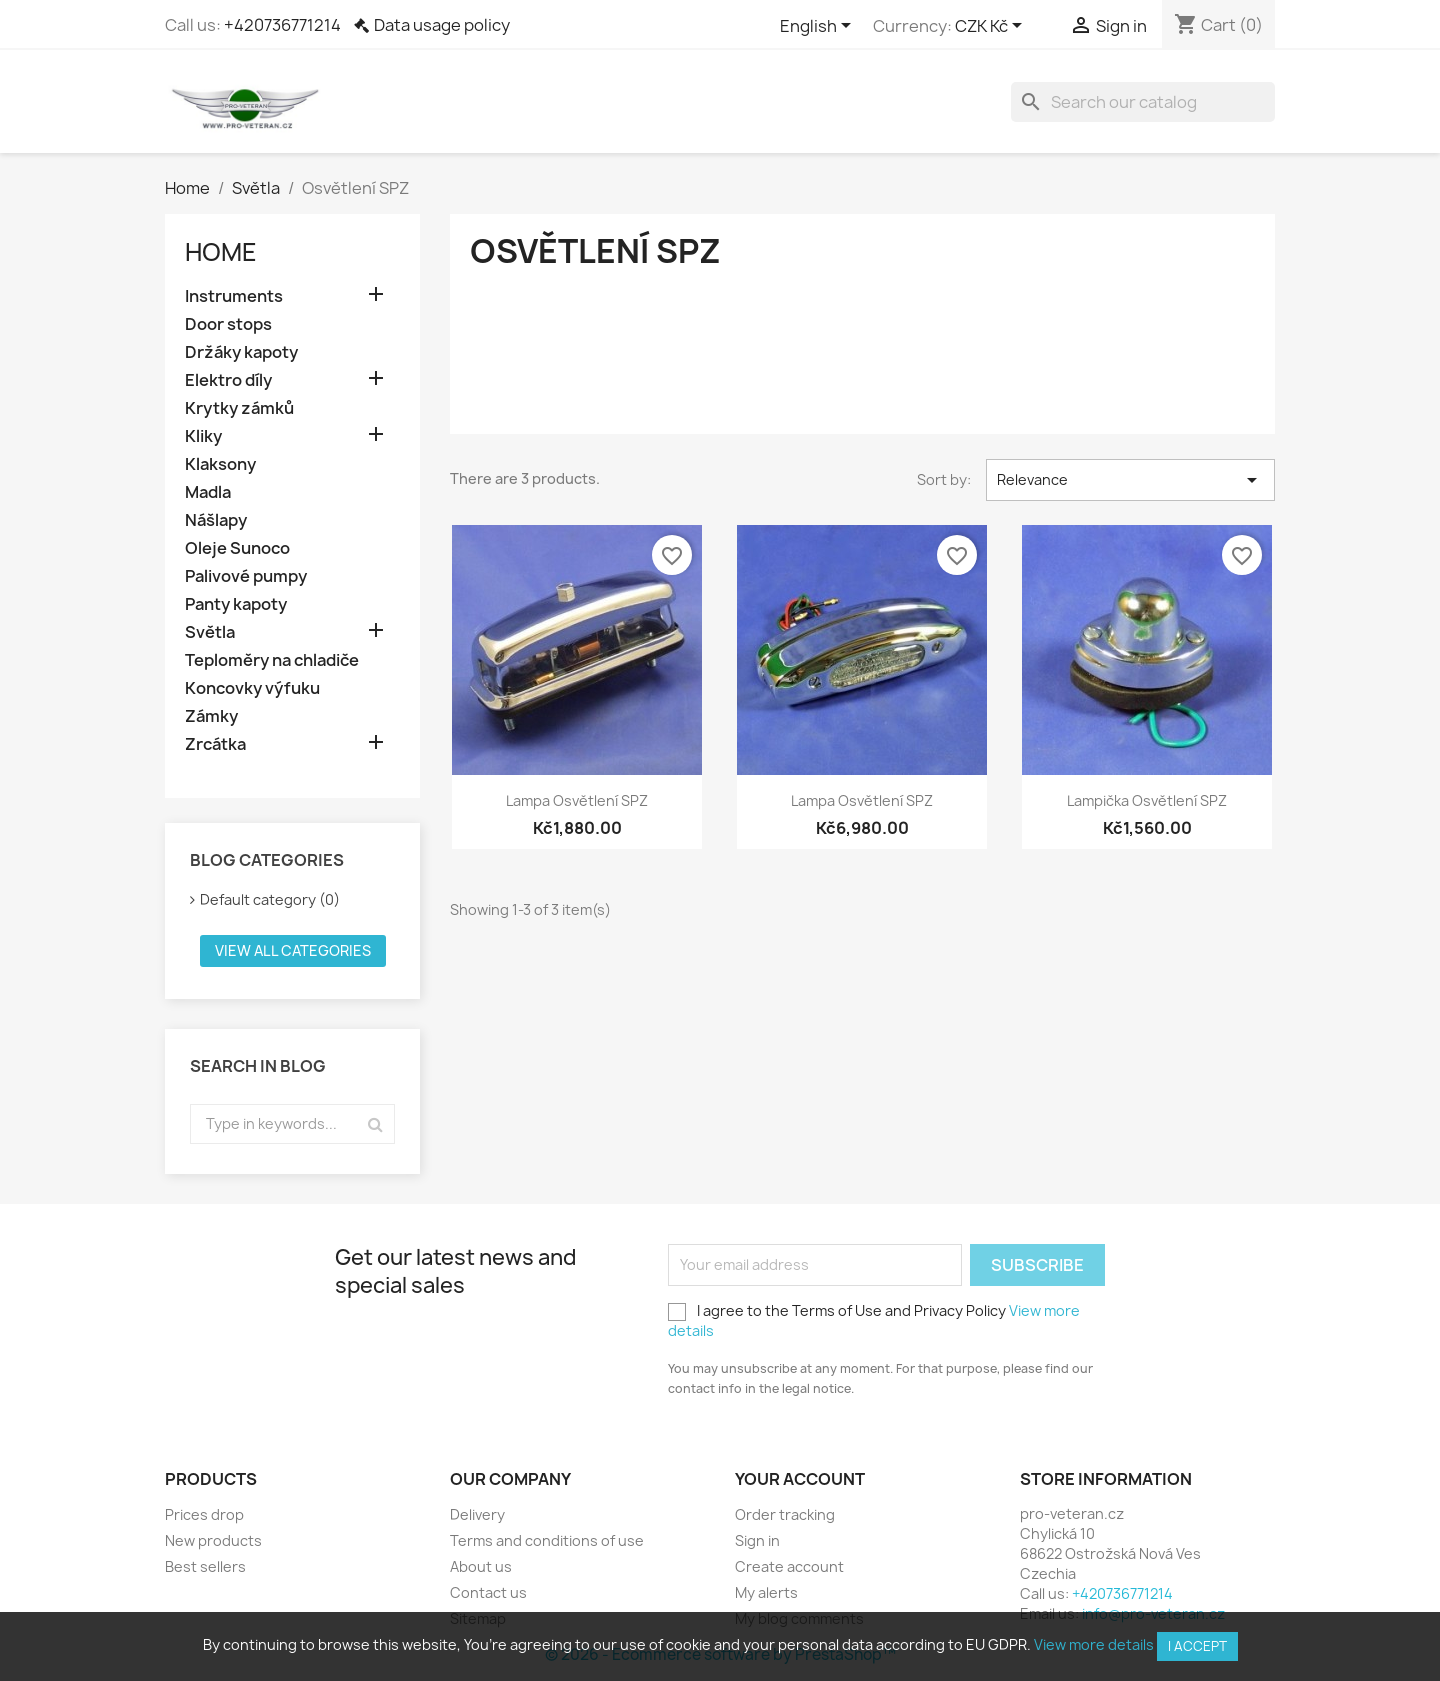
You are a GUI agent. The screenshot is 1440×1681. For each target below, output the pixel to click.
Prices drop (204, 1514)
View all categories (293, 950)
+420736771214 (282, 25)
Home (221, 252)
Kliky (203, 436)
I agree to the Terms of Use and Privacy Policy (874, 1320)
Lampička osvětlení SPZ (1147, 800)
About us (481, 1566)
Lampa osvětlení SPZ (577, 800)
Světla (210, 632)
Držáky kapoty (241, 352)
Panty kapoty (236, 604)
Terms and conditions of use (547, 1540)
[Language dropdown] (819, 27)
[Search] (1143, 102)
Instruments (234, 296)
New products (213, 1540)
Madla (208, 492)
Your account (800, 1479)
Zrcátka (215, 744)
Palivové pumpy (246, 576)
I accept (1197, 1646)
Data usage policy (442, 25)
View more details (1094, 1644)
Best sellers (205, 1566)
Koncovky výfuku (252, 688)
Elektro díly (228, 380)
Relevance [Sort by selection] (1130, 480)
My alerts (766, 1592)
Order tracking (785, 1514)
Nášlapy (216, 520)
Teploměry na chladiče (272, 660)
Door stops (228, 324)
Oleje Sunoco (237, 548)
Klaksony (220, 464)
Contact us (488, 1592)
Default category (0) (270, 899)
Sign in (757, 1540)
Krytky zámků (239, 408)
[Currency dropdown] (992, 27)
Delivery (477, 1514)
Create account (789, 1566)
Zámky (211, 716)
